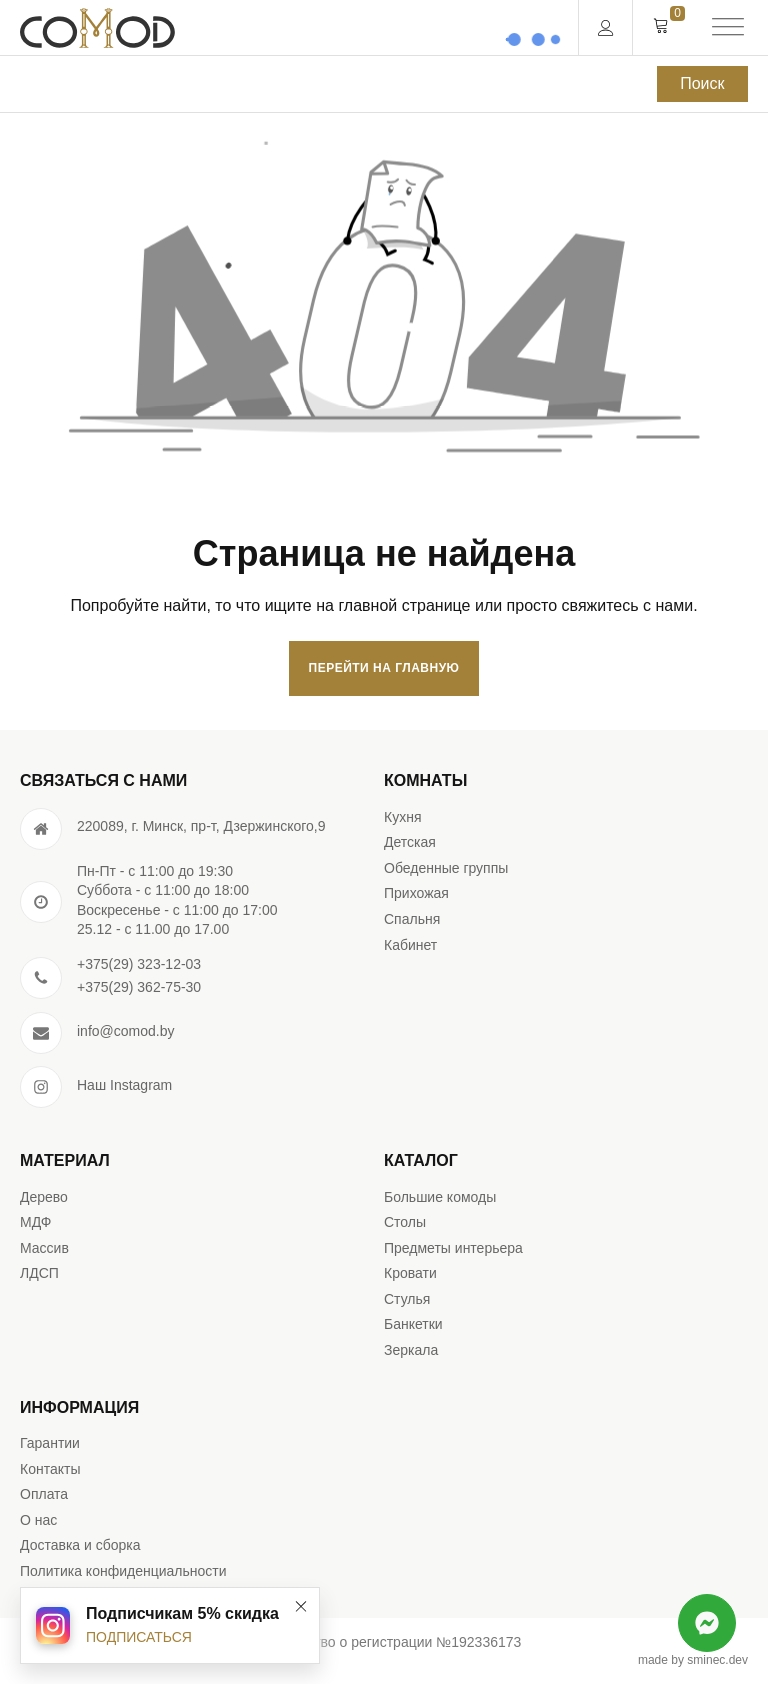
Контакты (50, 1469)
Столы (405, 1222)
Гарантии (50, 1443)
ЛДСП (39, 1273)
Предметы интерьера (453, 1248)
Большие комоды (440, 1197)
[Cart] (661, 27)
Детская (410, 842)
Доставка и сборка (80, 1545)
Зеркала (411, 1350)
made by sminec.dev (693, 1660)
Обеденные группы (446, 868)
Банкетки (413, 1324)
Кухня (402, 817)
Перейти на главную (384, 668)
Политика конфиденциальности (123, 1571)
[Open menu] (728, 28)
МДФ (35, 1222)
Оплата (44, 1494)
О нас (38, 1520)
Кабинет (410, 945)
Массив (44, 1248)
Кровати (410, 1273)
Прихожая (416, 893)
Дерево (44, 1197)
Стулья (407, 1299)
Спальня (412, 919)
